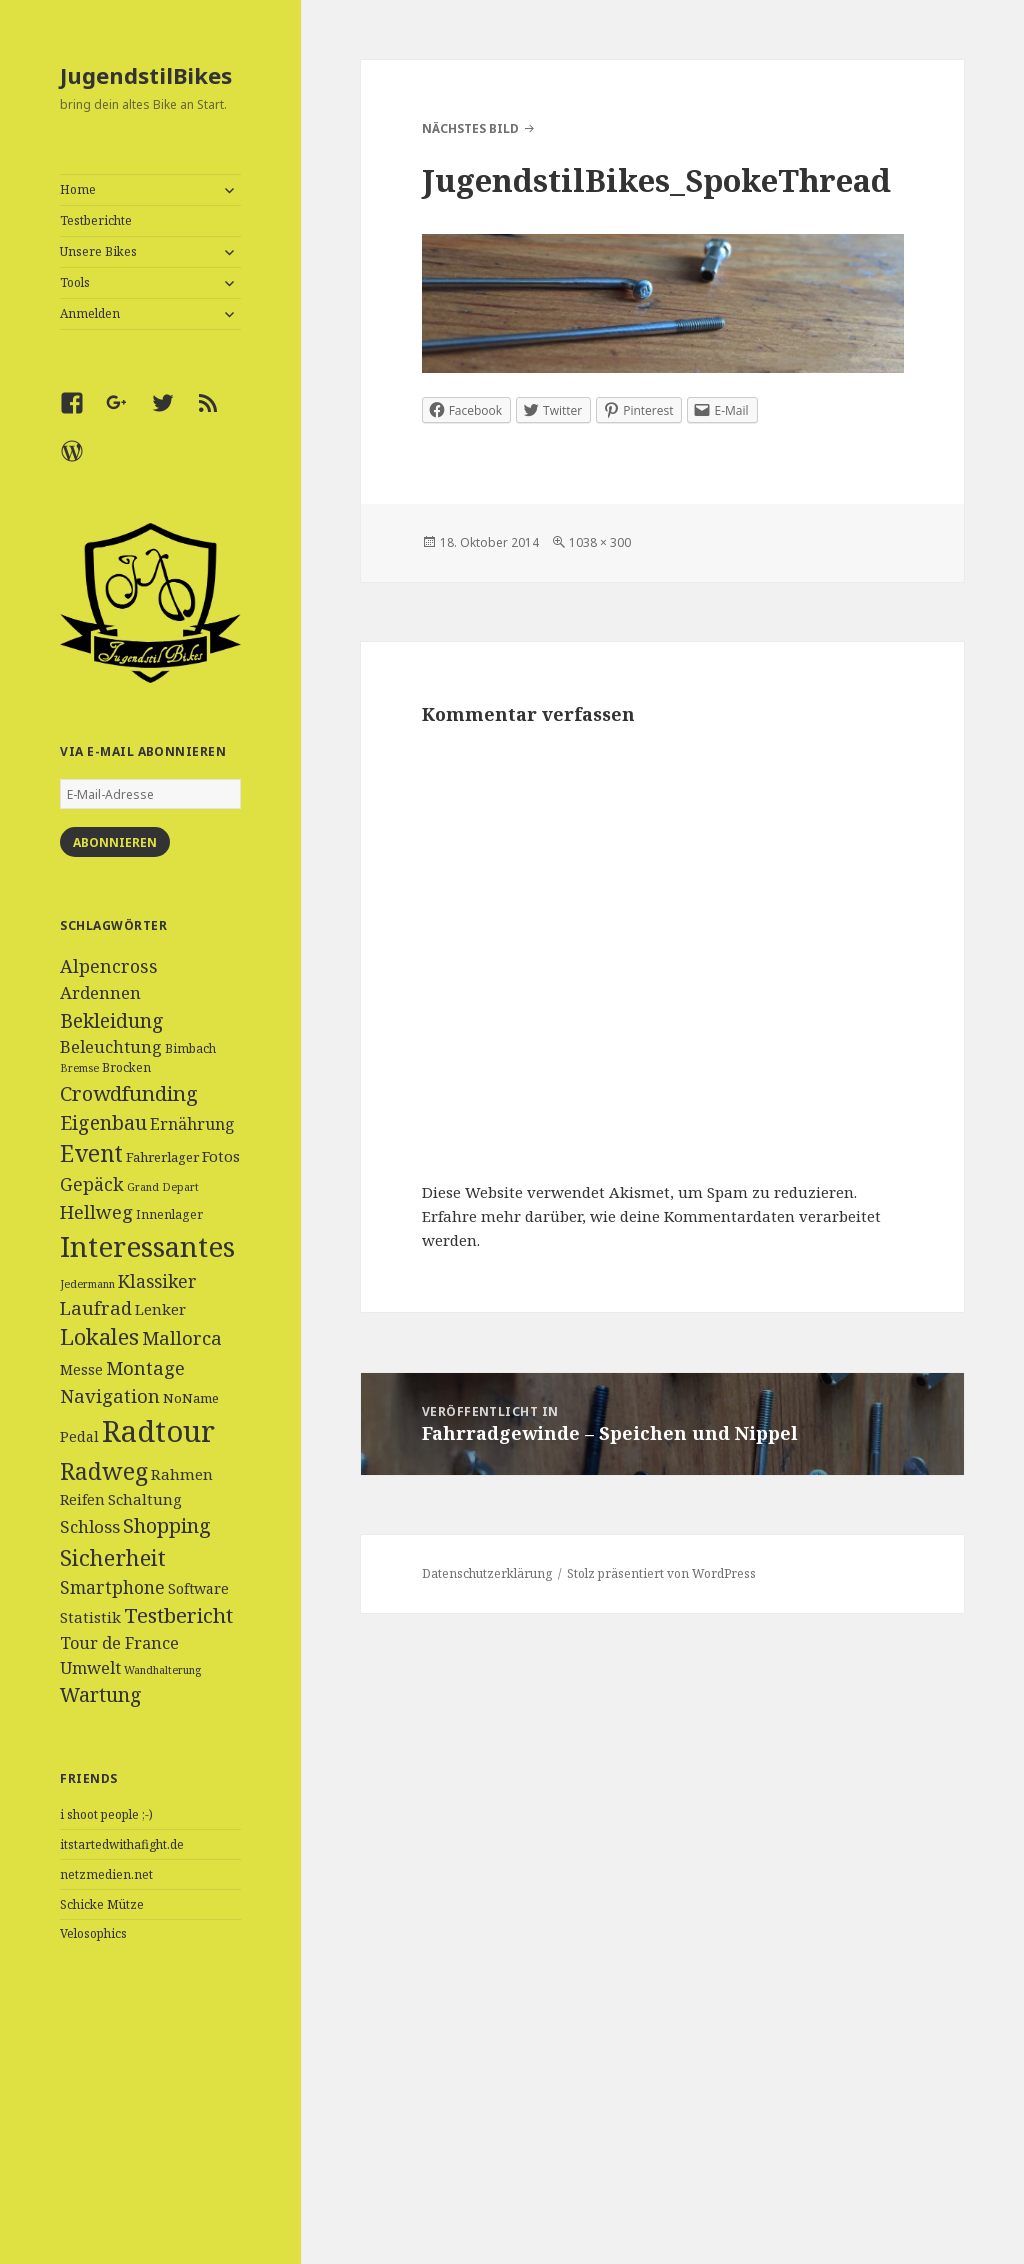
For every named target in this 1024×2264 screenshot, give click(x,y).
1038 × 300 (600, 542)
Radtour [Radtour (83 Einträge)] (158, 1431)
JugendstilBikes (146, 75)
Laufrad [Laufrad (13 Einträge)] (96, 1307)
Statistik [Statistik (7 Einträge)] (90, 1617)
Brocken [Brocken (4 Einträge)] (126, 1067)
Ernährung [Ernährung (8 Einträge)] (192, 1124)
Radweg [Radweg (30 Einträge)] (104, 1471)
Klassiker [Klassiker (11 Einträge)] (157, 1281)
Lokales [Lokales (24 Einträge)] (99, 1336)
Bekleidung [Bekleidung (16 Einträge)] (112, 1020)
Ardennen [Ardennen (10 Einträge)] (100, 992)
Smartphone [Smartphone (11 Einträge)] (112, 1587)
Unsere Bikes (98, 251)
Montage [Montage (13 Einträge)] (145, 1367)
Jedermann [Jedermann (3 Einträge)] (87, 1284)
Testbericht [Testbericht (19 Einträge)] (178, 1615)
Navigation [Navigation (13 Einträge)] (110, 1395)
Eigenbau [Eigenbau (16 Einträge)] (103, 1122)
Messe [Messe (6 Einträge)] (81, 1369)
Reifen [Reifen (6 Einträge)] (82, 1499)
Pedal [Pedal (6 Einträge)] (79, 1436)
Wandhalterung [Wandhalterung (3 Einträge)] (162, 1670)
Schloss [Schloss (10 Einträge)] (90, 1526)
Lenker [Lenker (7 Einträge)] (160, 1309)
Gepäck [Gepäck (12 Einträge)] (92, 1184)
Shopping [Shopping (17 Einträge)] (167, 1525)
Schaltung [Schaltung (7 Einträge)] (145, 1499)
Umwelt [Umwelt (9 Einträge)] (90, 1668)
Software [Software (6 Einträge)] (198, 1588)
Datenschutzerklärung (487, 1573)
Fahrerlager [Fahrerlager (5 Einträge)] (162, 1157)
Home (78, 189)
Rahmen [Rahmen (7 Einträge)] (182, 1474)
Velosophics (93, 1933)
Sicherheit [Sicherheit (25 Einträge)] (113, 1557)
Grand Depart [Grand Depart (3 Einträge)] (163, 1187)
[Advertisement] (150, 2129)
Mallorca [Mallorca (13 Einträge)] (182, 1337)
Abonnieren (115, 842)
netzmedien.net (106, 1874)
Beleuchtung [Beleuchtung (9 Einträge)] (111, 1047)
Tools (75, 282)
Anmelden (90, 313)
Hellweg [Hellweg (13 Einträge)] (96, 1211)
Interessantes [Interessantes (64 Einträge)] (147, 1246)
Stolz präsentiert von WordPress (661, 1573)
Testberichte (96, 220)
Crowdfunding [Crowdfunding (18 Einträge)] (129, 1093)
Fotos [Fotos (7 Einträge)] (221, 1156)
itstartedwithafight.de (122, 1844)
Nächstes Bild (470, 128)
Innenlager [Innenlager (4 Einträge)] (169, 1214)
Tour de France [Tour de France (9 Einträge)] (119, 1643)
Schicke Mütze (102, 1904)
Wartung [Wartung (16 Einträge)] (101, 1694)
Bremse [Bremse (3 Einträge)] (79, 1068)
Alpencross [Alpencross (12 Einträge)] (109, 966)
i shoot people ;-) (106, 1814)
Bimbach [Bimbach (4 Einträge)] (190, 1048)
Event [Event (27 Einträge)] (91, 1153)
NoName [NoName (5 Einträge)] (191, 1398)
